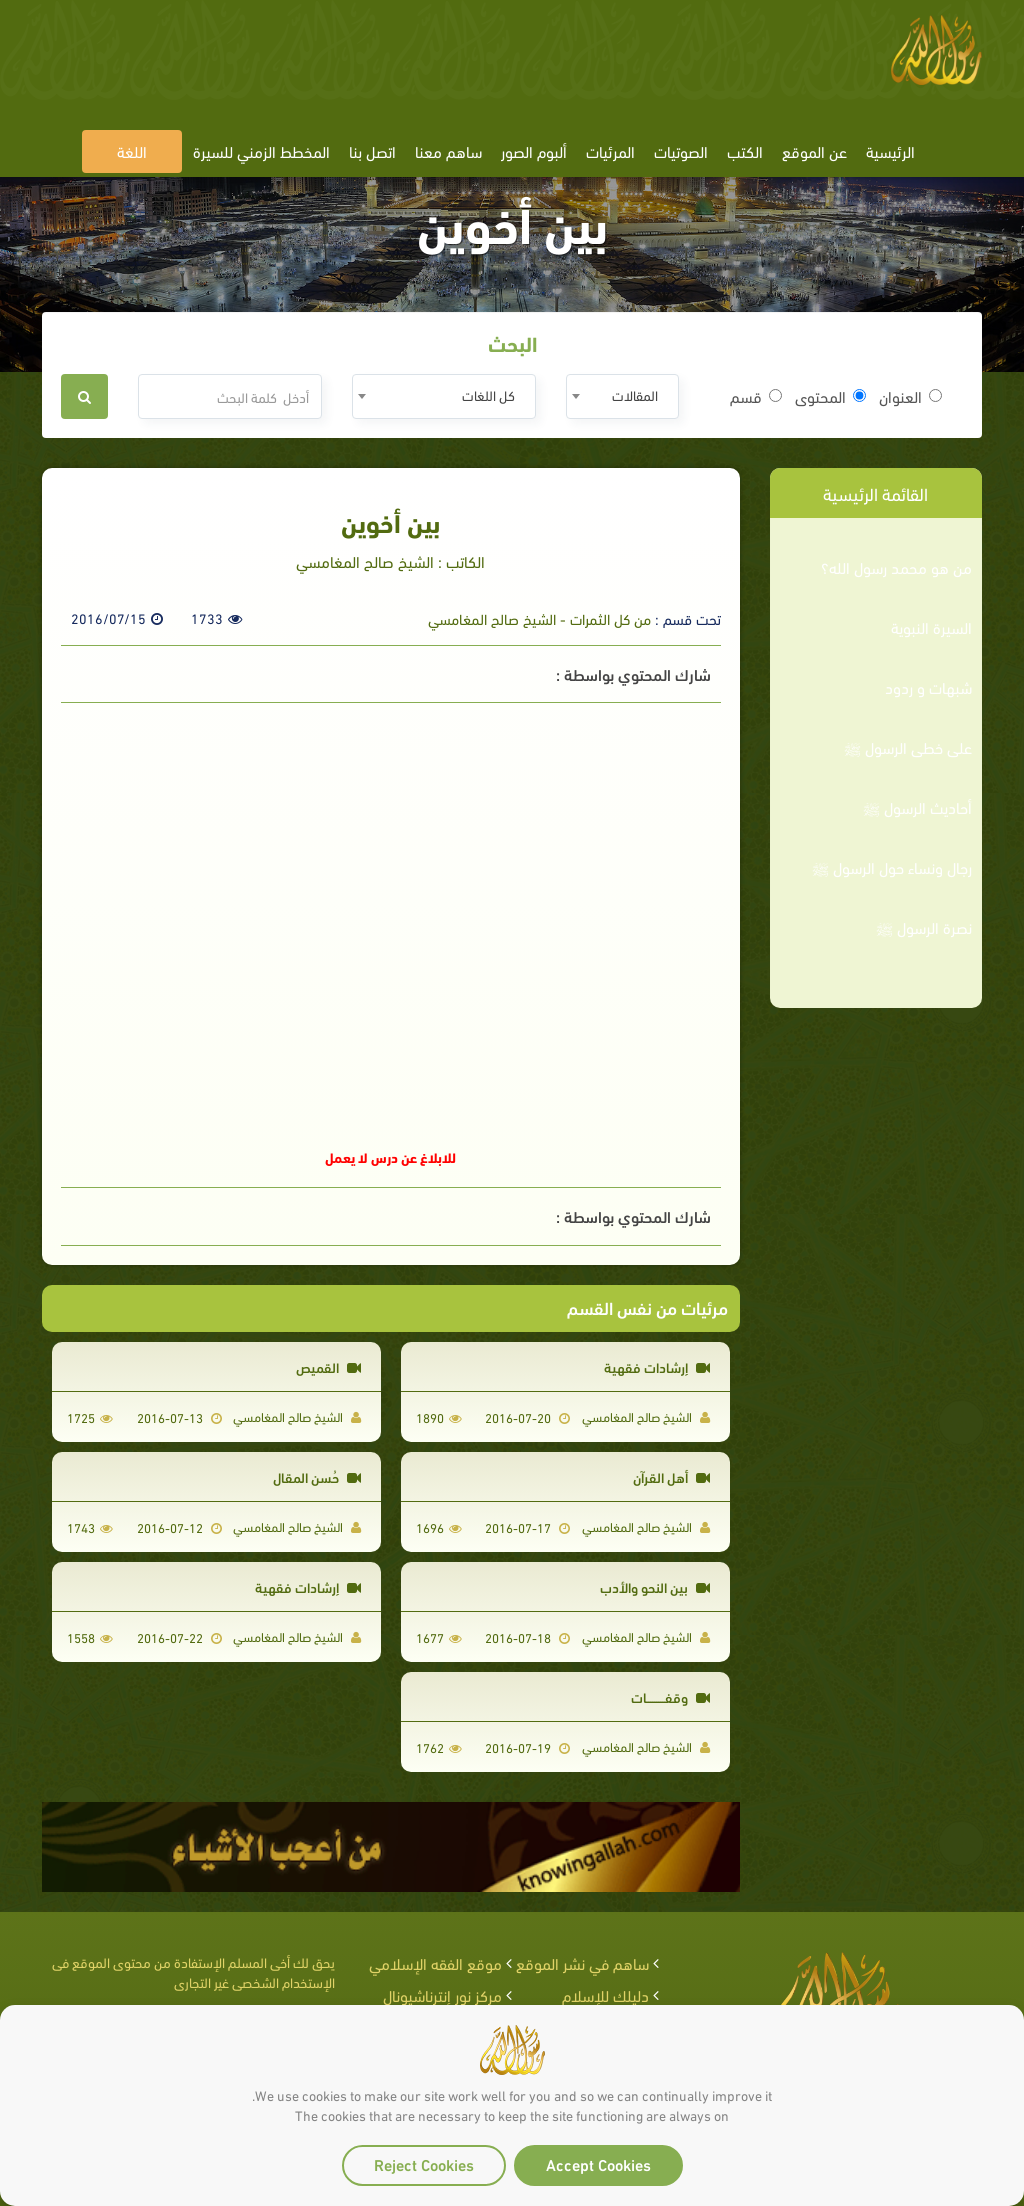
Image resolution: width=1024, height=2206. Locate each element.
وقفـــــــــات (670, 1696)
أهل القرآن (671, 1476)
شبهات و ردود (928, 687)
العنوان (910, 396)
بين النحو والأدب (655, 1586)
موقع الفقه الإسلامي (435, 1962)
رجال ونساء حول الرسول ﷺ (892, 867)
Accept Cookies (598, 2163)
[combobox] (622, 396)
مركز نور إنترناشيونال (442, 1994)
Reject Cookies (424, 2163)
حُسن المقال (317, 1476)
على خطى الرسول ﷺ (908, 747)
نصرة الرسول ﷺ (924, 927)
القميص (328, 1366)
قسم (756, 396)
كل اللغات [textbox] (488, 394)
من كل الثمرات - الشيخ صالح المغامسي (539, 618)
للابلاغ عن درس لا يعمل (390, 1156)
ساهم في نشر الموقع (582, 1962)
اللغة (132, 150)
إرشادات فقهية (657, 1366)
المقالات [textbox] (635, 394)
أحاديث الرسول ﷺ (917, 807)
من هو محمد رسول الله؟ (896, 567)
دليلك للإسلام (605, 1994)
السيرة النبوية (931, 627)
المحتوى (830, 396)
